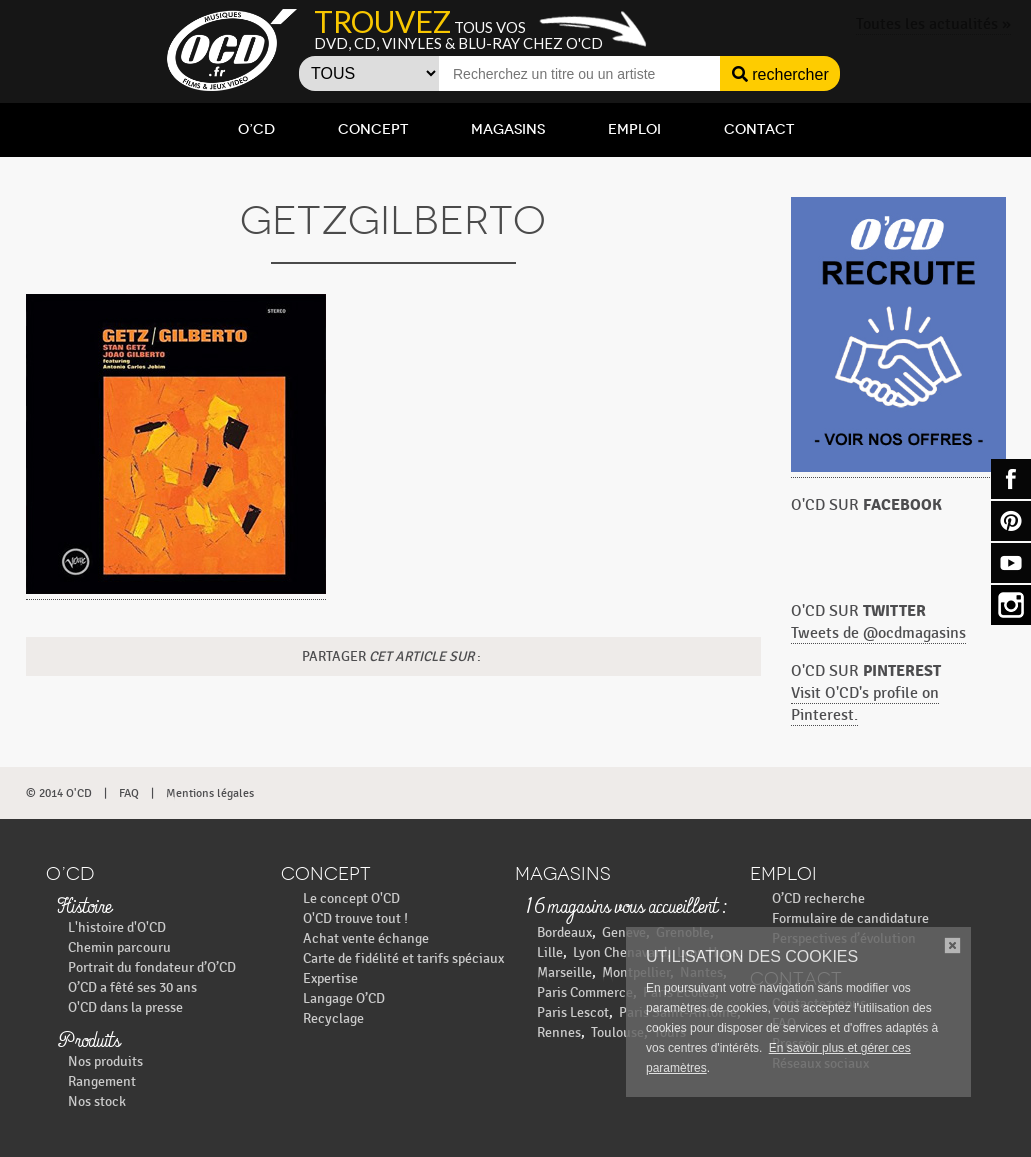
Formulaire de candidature (850, 918)
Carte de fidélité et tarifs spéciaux (403, 958)
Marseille (564, 972)
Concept (373, 129)
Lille (550, 952)
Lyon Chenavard (620, 952)
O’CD (256, 129)
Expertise (330, 978)
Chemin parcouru (119, 947)
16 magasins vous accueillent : (625, 908)
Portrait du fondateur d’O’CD (152, 967)
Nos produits (105, 1061)
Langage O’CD (344, 998)
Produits (88, 1042)
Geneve (624, 932)
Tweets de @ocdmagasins (878, 633)
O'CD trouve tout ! (355, 918)
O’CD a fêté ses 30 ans (132, 987)
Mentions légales (210, 793)
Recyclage (333, 1018)
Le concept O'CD (351, 898)
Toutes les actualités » (933, 24)
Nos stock (97, 1101)
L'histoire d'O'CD (117, 927)
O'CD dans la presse (125, 1007)
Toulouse (617, 1032)
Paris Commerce (585, 992)
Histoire (84, 908)
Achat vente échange (366, 938)
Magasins (508, 129)
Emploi (634, 129)
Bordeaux (564, 932)
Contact (759, 129)
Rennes (559, 1032)
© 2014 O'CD (59, 793)
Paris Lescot (573, 1012)
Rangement (102, 1081)
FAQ (129, 793)
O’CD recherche (818, 898)
